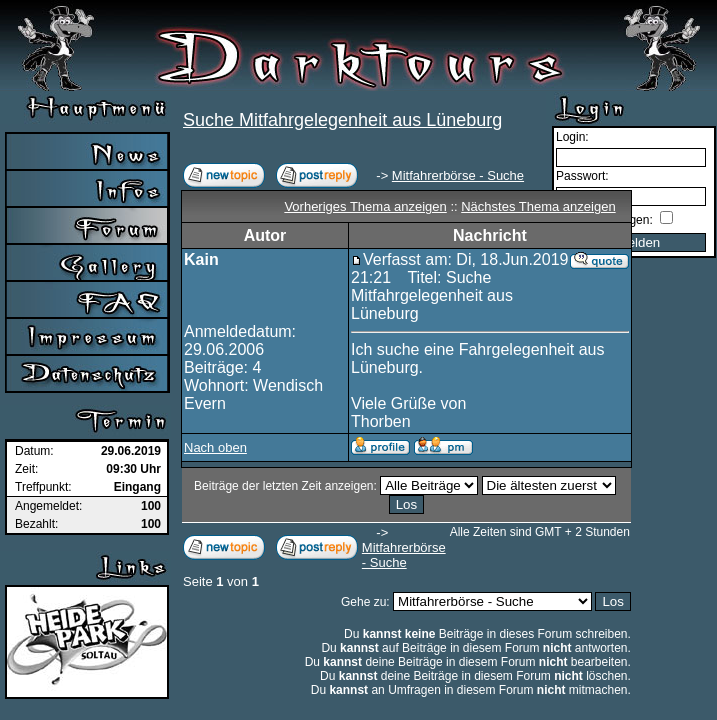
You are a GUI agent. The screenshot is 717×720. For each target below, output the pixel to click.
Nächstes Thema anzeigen (538, 206)
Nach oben (215, 447)
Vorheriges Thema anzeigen (365, 206)
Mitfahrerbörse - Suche (458, 175)
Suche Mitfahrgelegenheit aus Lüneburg (342, 120)
